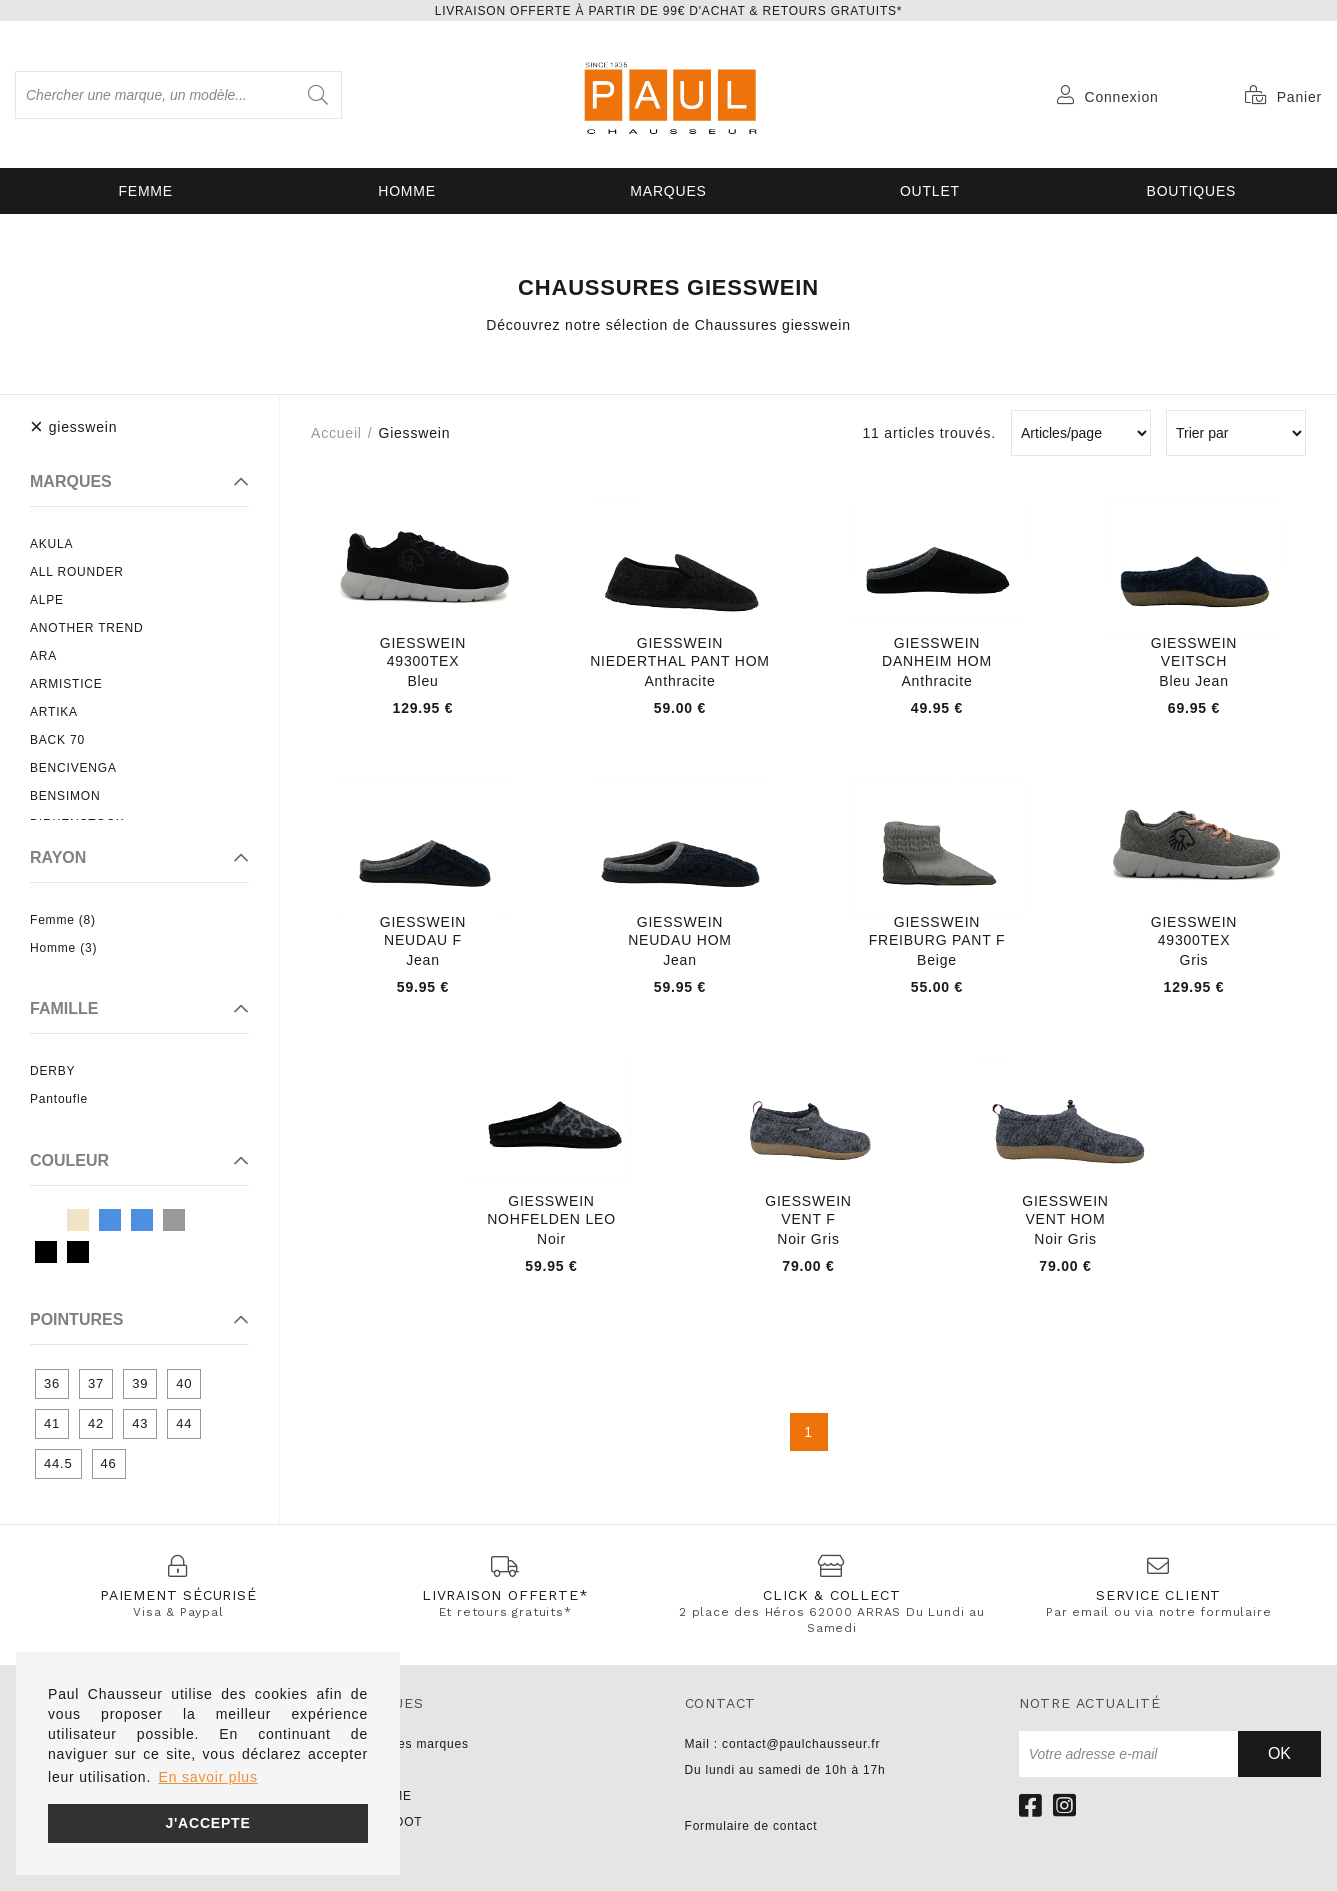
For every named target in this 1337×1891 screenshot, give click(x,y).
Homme (407, 191)
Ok (1279, 1753)
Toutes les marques (409, 1744)
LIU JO (371, 1848)
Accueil (336, 433)
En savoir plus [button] (208, 1777)
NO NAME (381, 1796)
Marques (668, 191)
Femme (145, 191)
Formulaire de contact (751, 1826)
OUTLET (930, 191)
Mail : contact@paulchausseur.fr (783, 1744)
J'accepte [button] (207, 1823)
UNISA (370, 1770)
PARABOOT (386, 1822)
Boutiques (1192, 191)
